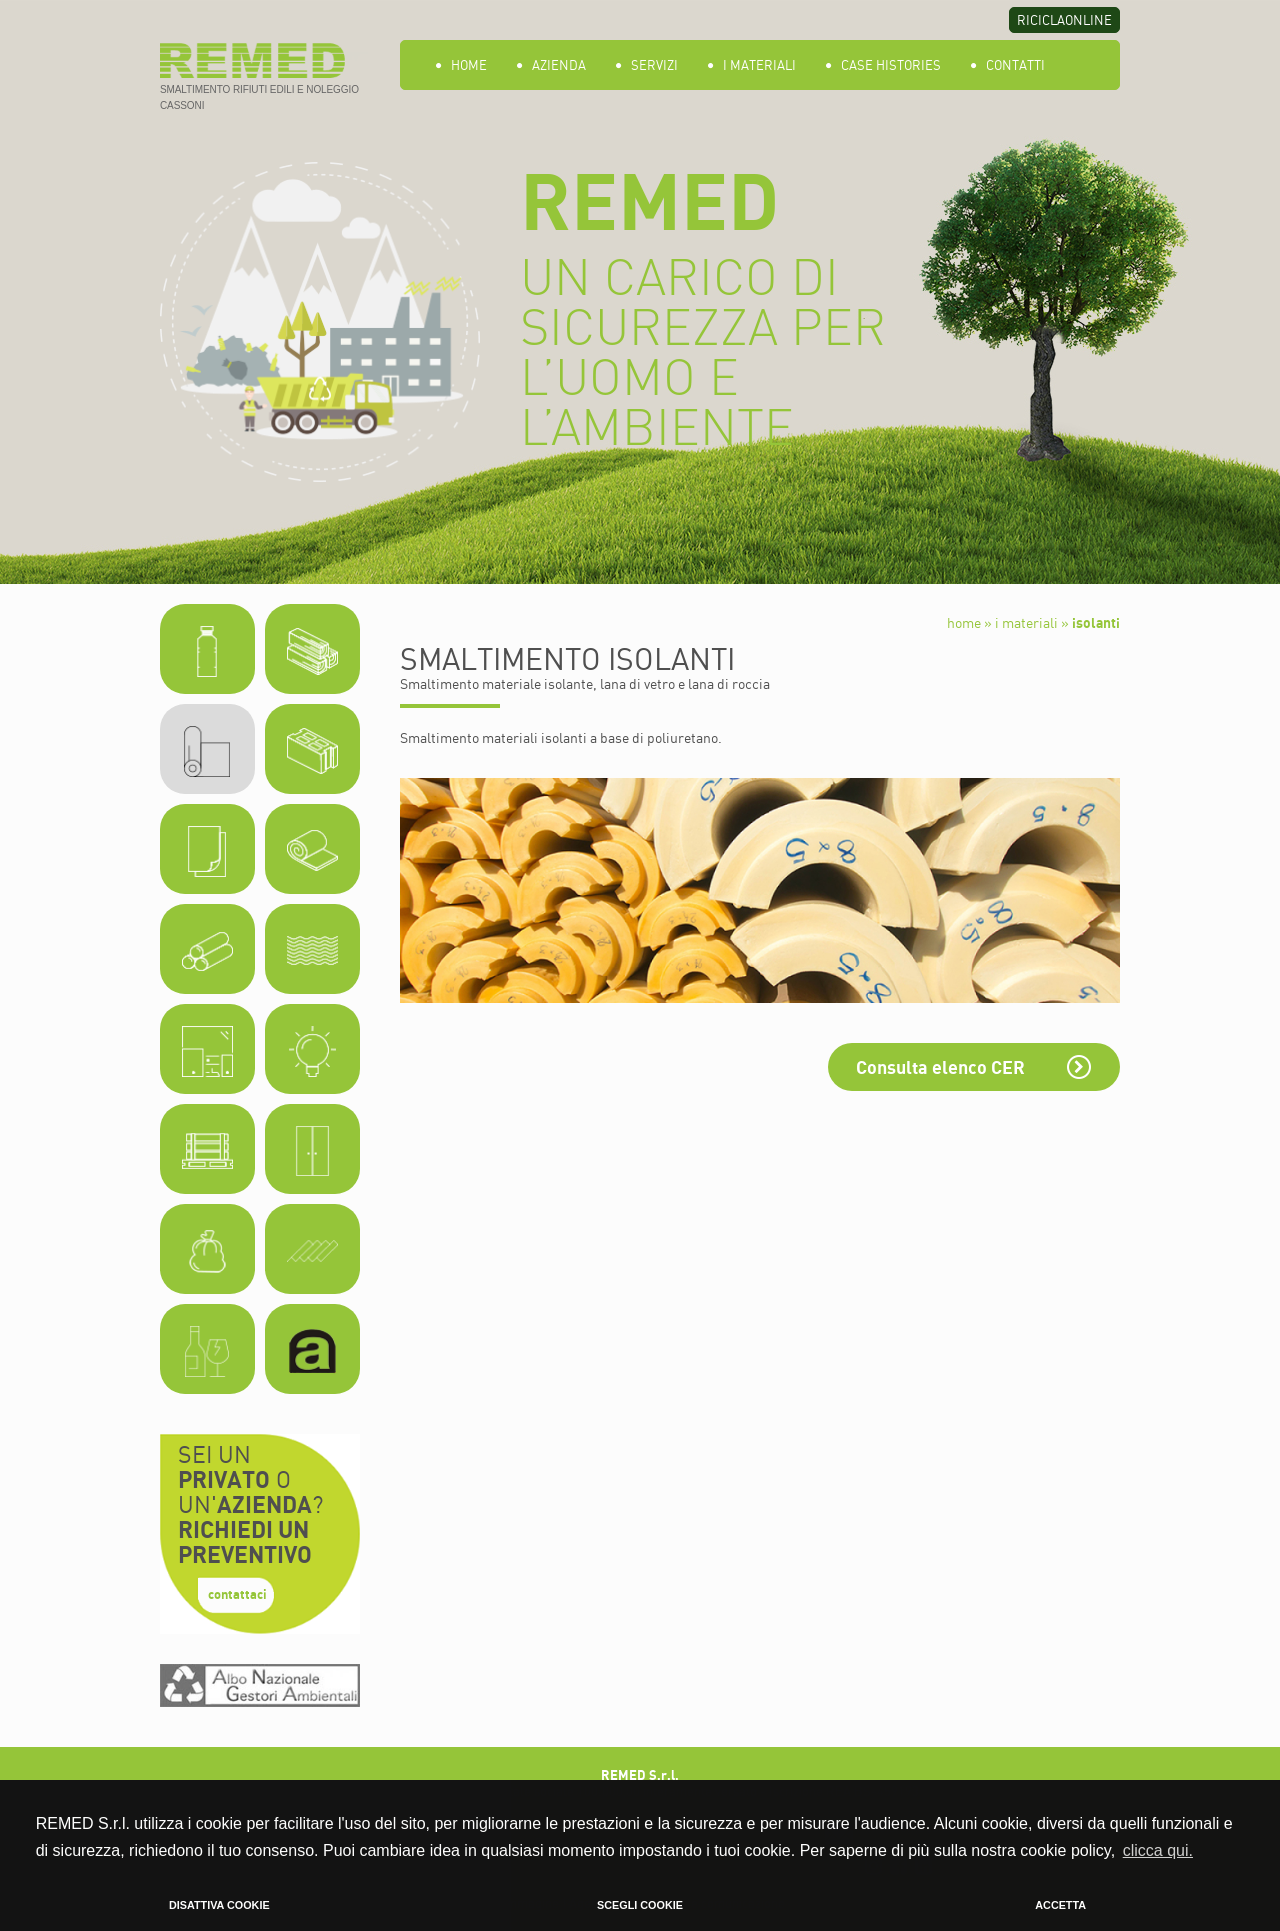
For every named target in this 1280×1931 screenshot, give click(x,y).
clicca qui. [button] (1158, 1850)
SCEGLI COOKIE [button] (640, 1905)
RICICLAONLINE (1064, 20)
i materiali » (1032, 622)
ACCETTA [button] (1060, 1905)
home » (969, 622)
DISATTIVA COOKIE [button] (219, 1905)
